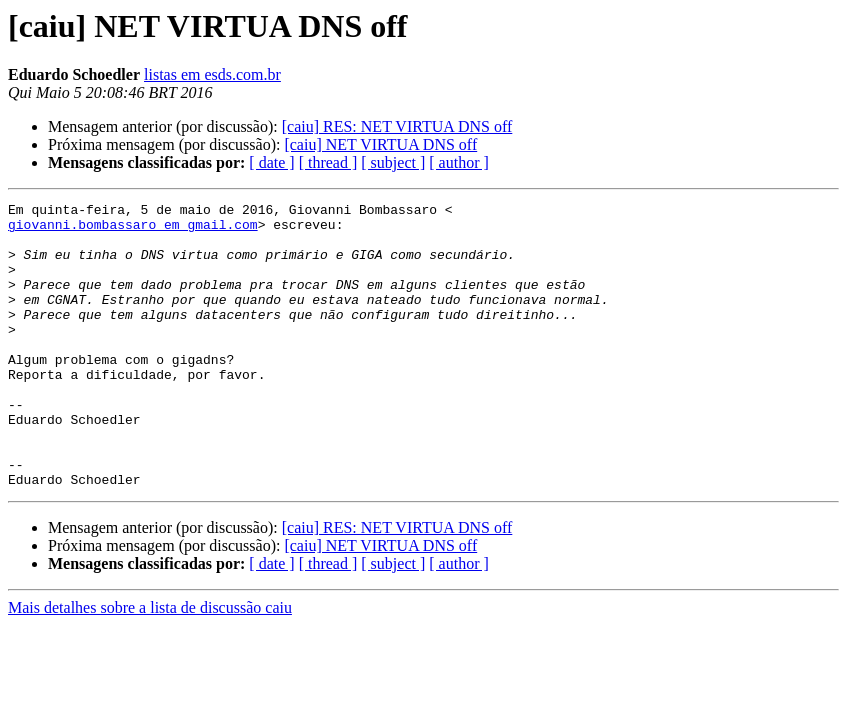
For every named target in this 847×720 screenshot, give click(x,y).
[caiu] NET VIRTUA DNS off (380, 144)
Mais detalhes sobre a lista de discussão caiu (150, 664)
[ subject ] (393, 162)
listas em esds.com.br (212, 74)
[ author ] (459, 162)
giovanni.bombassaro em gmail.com (133, 230)
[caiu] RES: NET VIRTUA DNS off (397, 126)
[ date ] (271, 162)
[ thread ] (328, 162)
